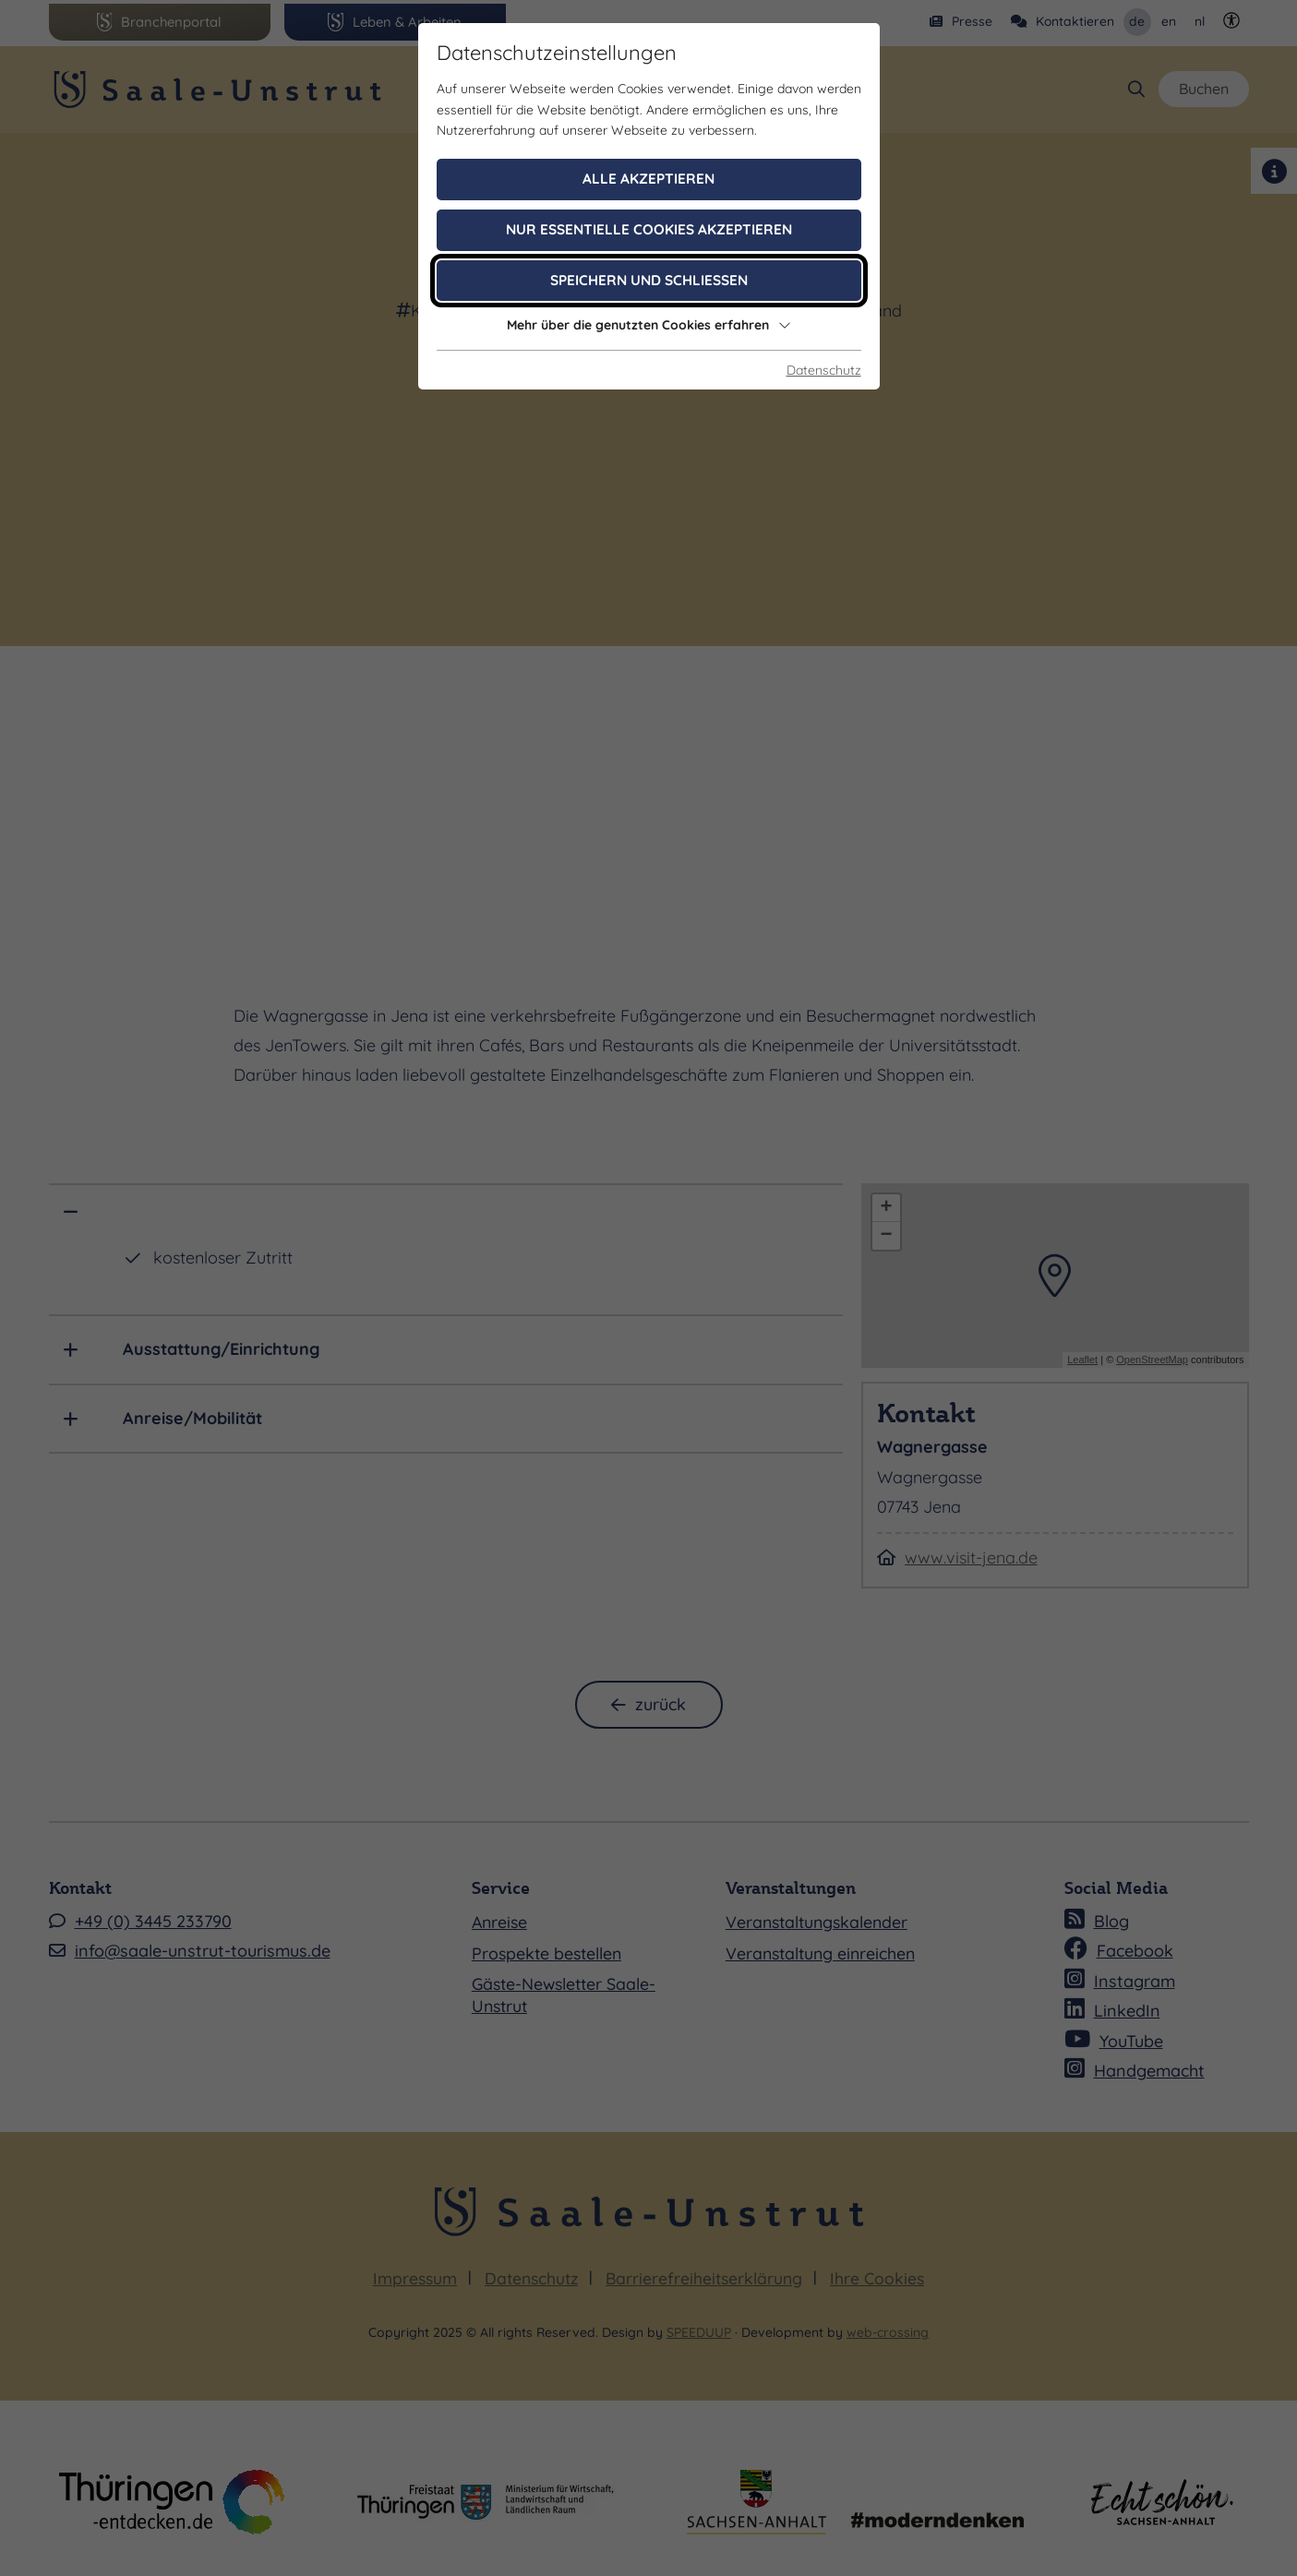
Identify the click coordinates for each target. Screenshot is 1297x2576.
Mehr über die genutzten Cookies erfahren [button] (649, 325)
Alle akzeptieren (648, 178)
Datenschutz (824, 370)
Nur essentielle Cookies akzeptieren (649, 229)
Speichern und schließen (649, 280)
